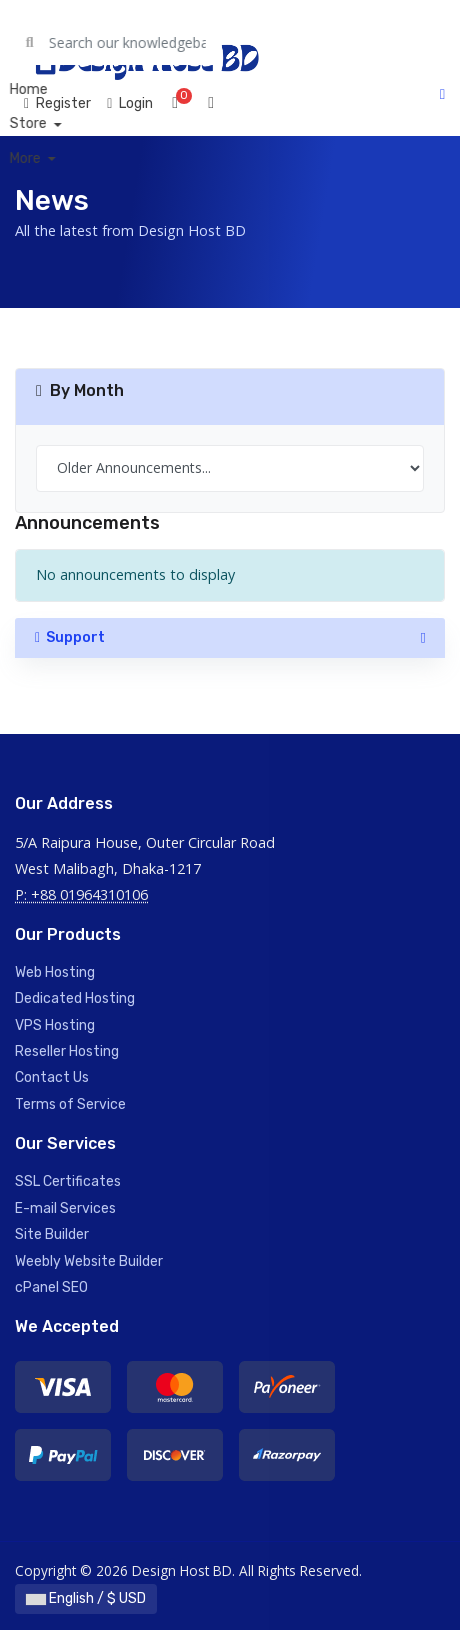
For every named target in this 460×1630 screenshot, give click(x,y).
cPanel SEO (51, 1287)
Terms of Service (70, 1104)
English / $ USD (86, 1598)
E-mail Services (65, 1208)
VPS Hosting (55, 1025)
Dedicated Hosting (75, 998)
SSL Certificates (68, 1181)
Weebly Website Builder (89, 1261)
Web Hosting (55, 972)
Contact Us (52, 1077)
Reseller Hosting (67, 1051)
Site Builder (52, 1234)
